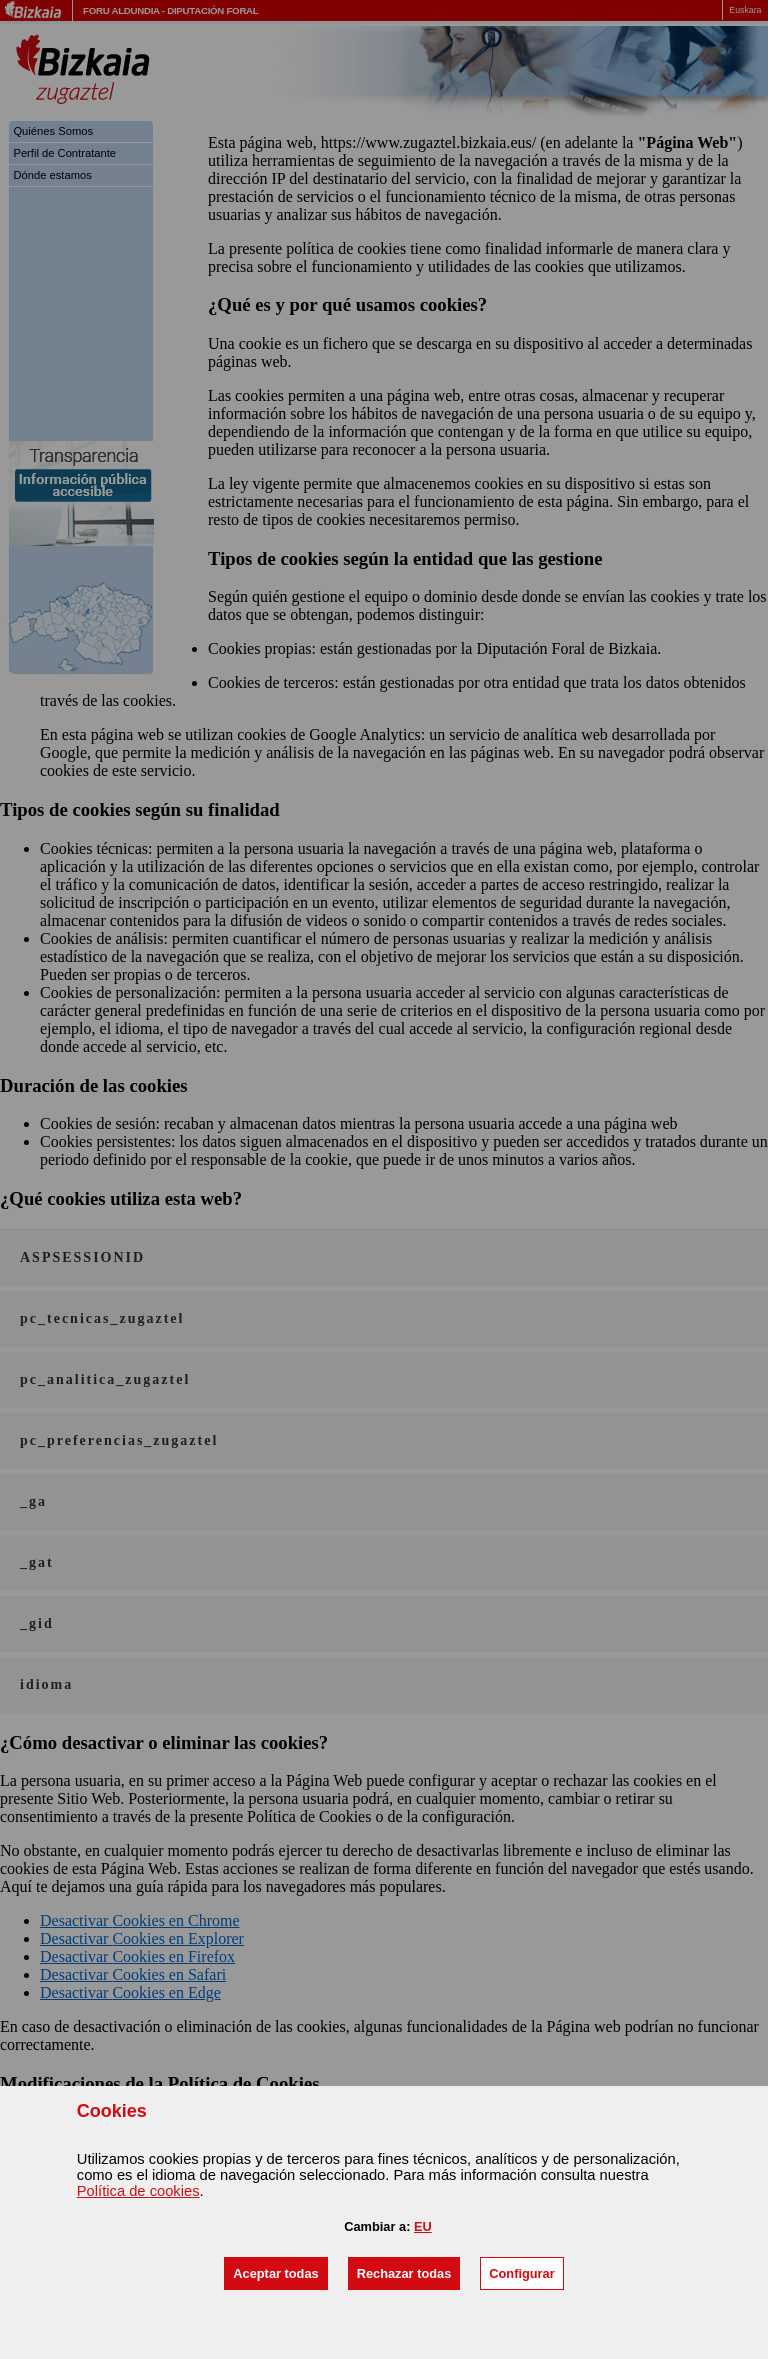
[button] (275, 2273)
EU (423, 2226)
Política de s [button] (138, 2191)
